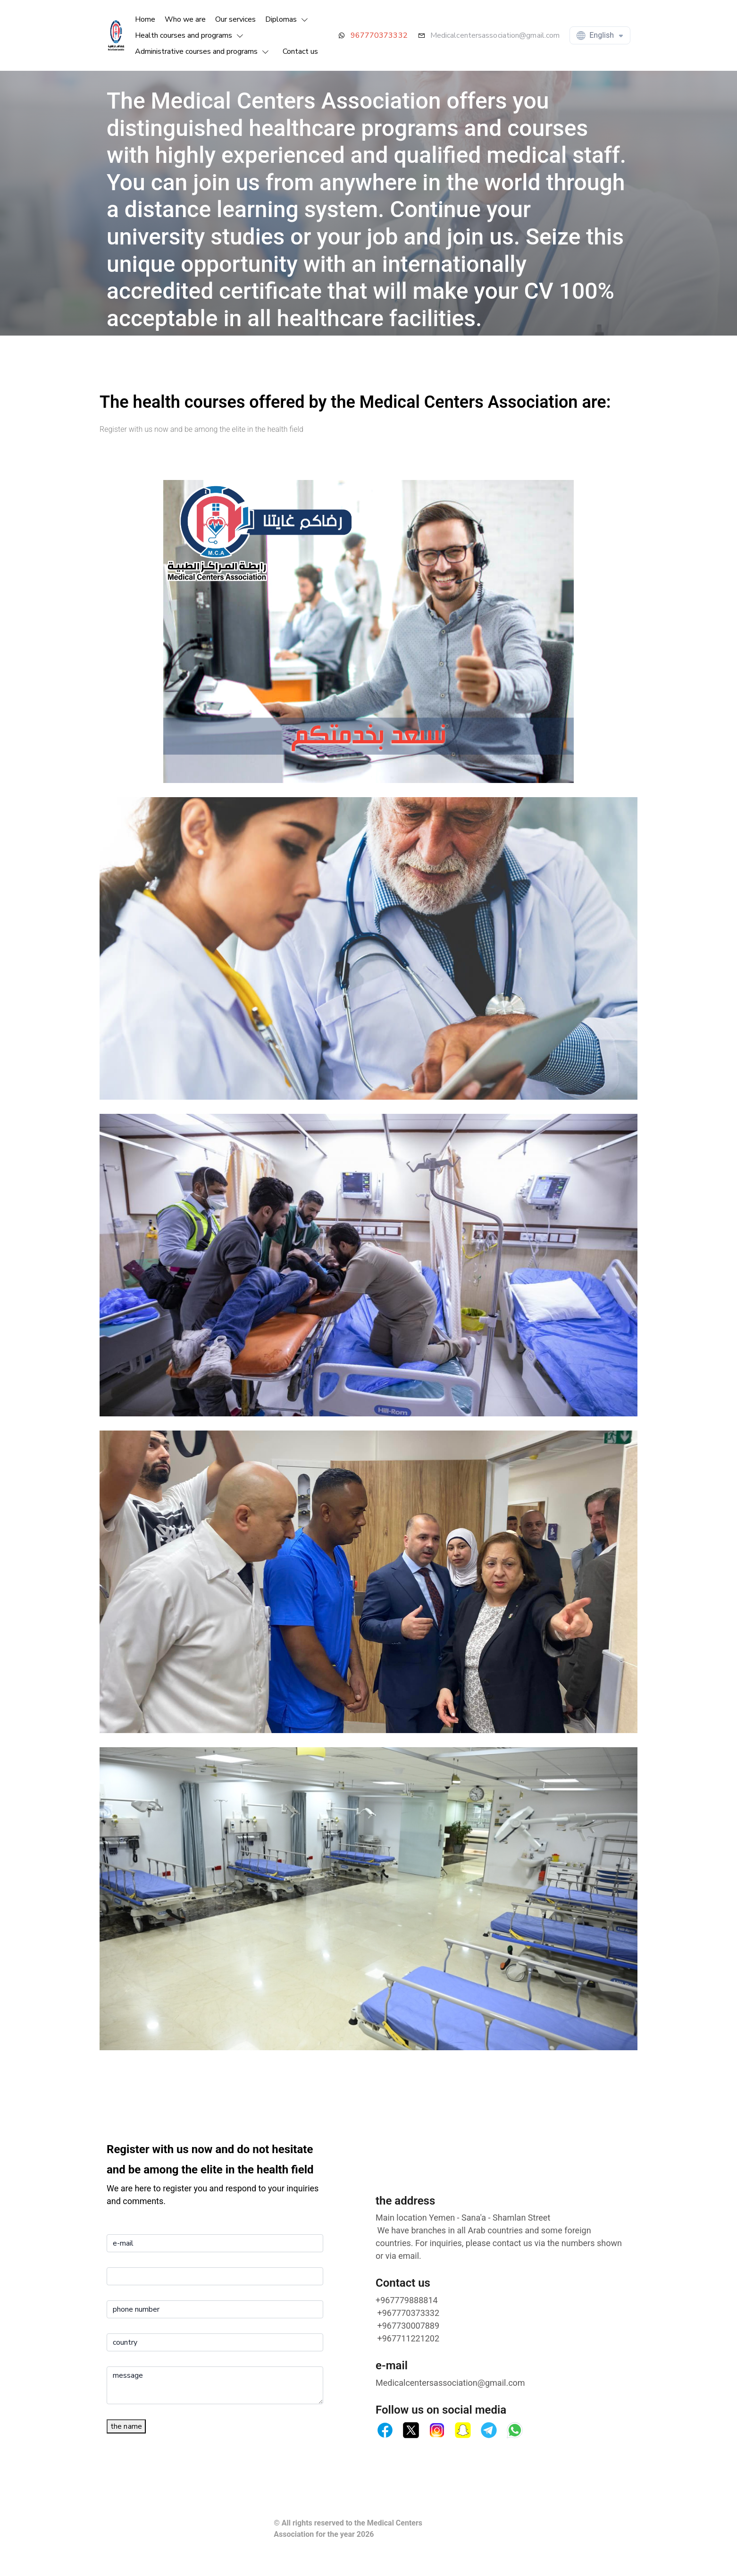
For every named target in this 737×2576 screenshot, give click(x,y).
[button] (288, 19)
